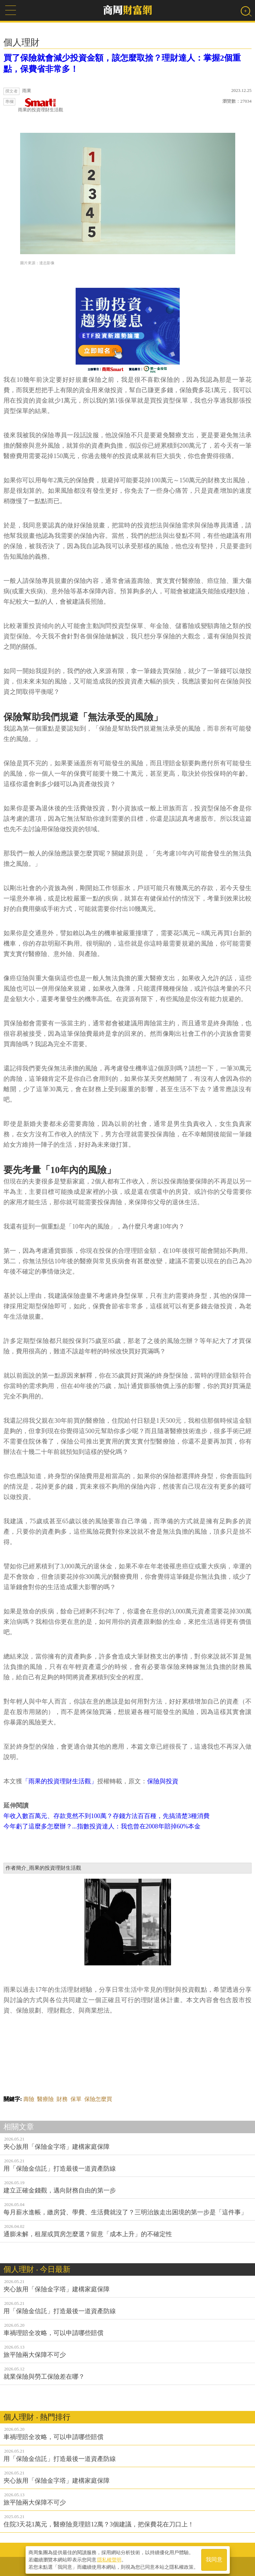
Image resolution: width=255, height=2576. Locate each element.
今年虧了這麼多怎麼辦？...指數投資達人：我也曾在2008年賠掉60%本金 (102, 1826)
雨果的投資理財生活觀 (40, 105)
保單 (76, 2099)
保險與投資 (162, 1781)
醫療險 (45, 2099)
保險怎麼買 (98, 2099)
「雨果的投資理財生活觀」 (59, 1781)
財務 (62, 2099)
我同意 (214, 2559)
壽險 (28, 2099)
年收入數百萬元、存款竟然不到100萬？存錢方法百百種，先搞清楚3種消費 (106, 1815)
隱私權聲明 (109, 2559)
